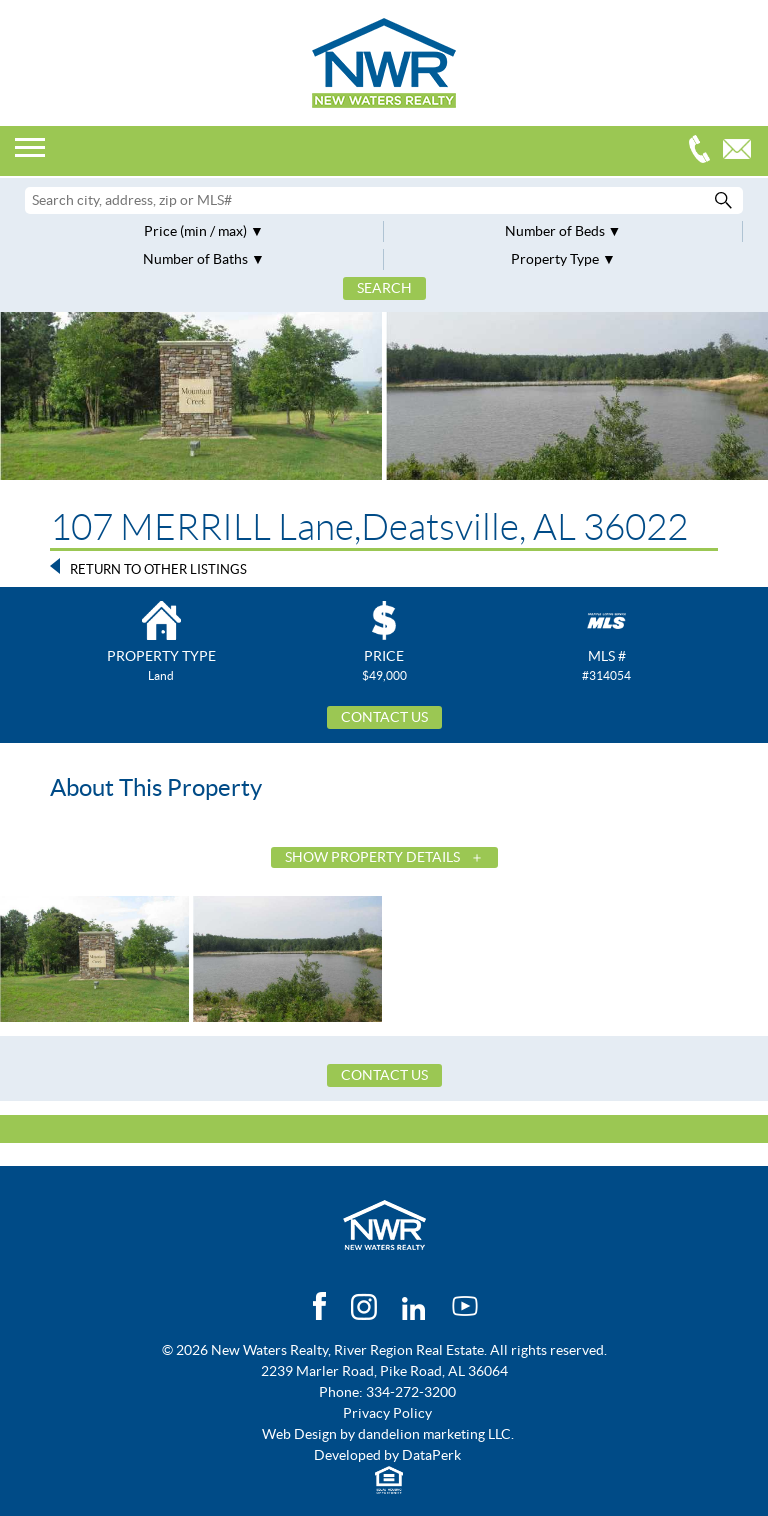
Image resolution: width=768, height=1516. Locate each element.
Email (742, 151)
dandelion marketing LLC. (436, 1434)
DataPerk (431, 1455)
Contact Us (384, 717)
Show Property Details (372, 857)
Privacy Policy (387, 1413)
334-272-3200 (704, 151)
